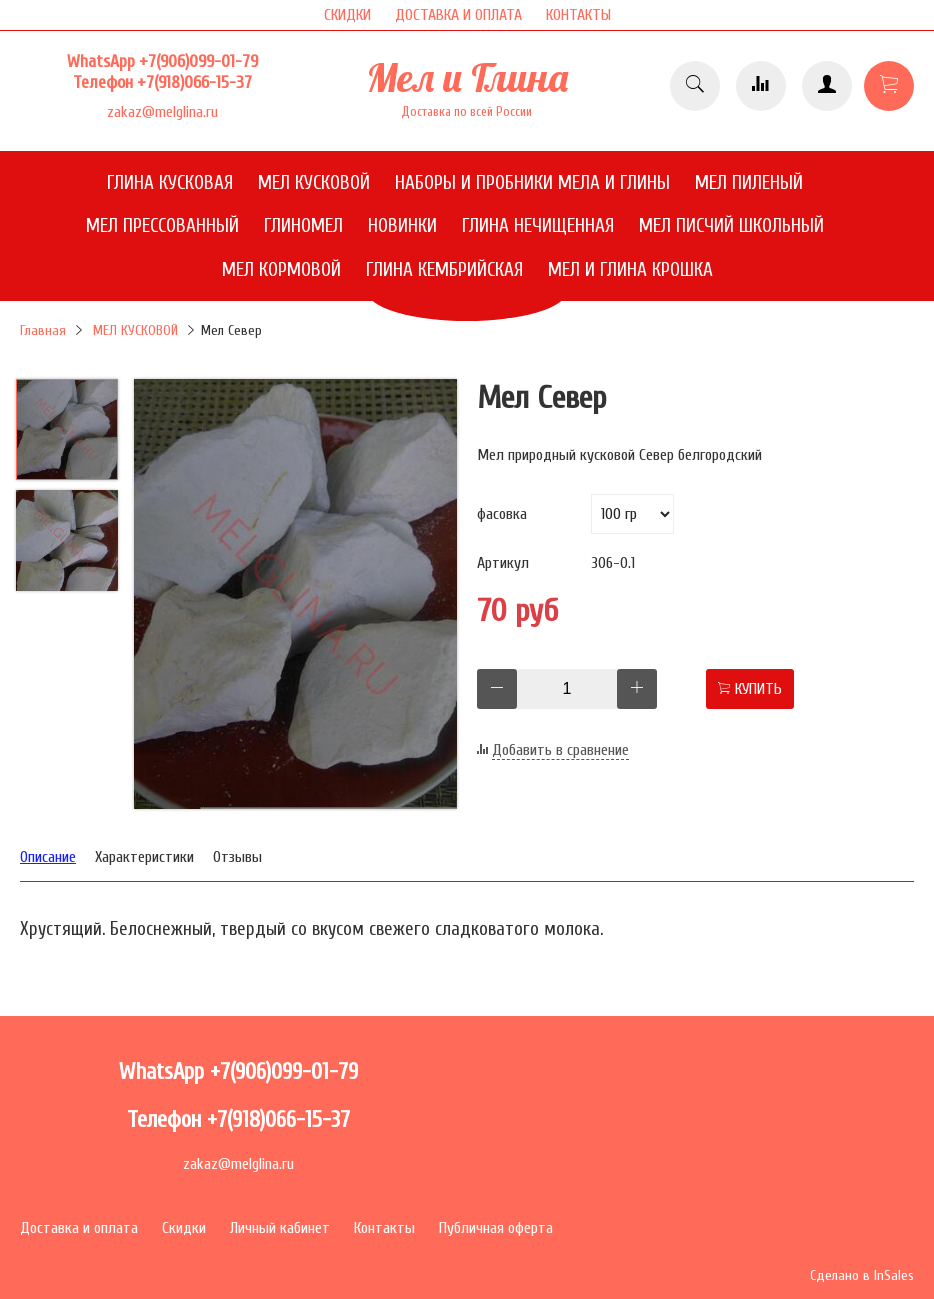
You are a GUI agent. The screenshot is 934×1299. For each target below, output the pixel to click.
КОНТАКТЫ (578, 15)
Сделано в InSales (862, 1275)
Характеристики (144, 857)
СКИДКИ (347, 15)
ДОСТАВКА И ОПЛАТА (458, 15)
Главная (43, 330)
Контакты (384, 1228)
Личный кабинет (280, 1228)
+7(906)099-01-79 (198, 61)
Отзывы (237, 857)
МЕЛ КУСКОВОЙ (135, 330)
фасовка (502, 514)
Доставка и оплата (79, 1228)
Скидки (184, 1228)
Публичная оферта (496, 1228)
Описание (48, 857)
